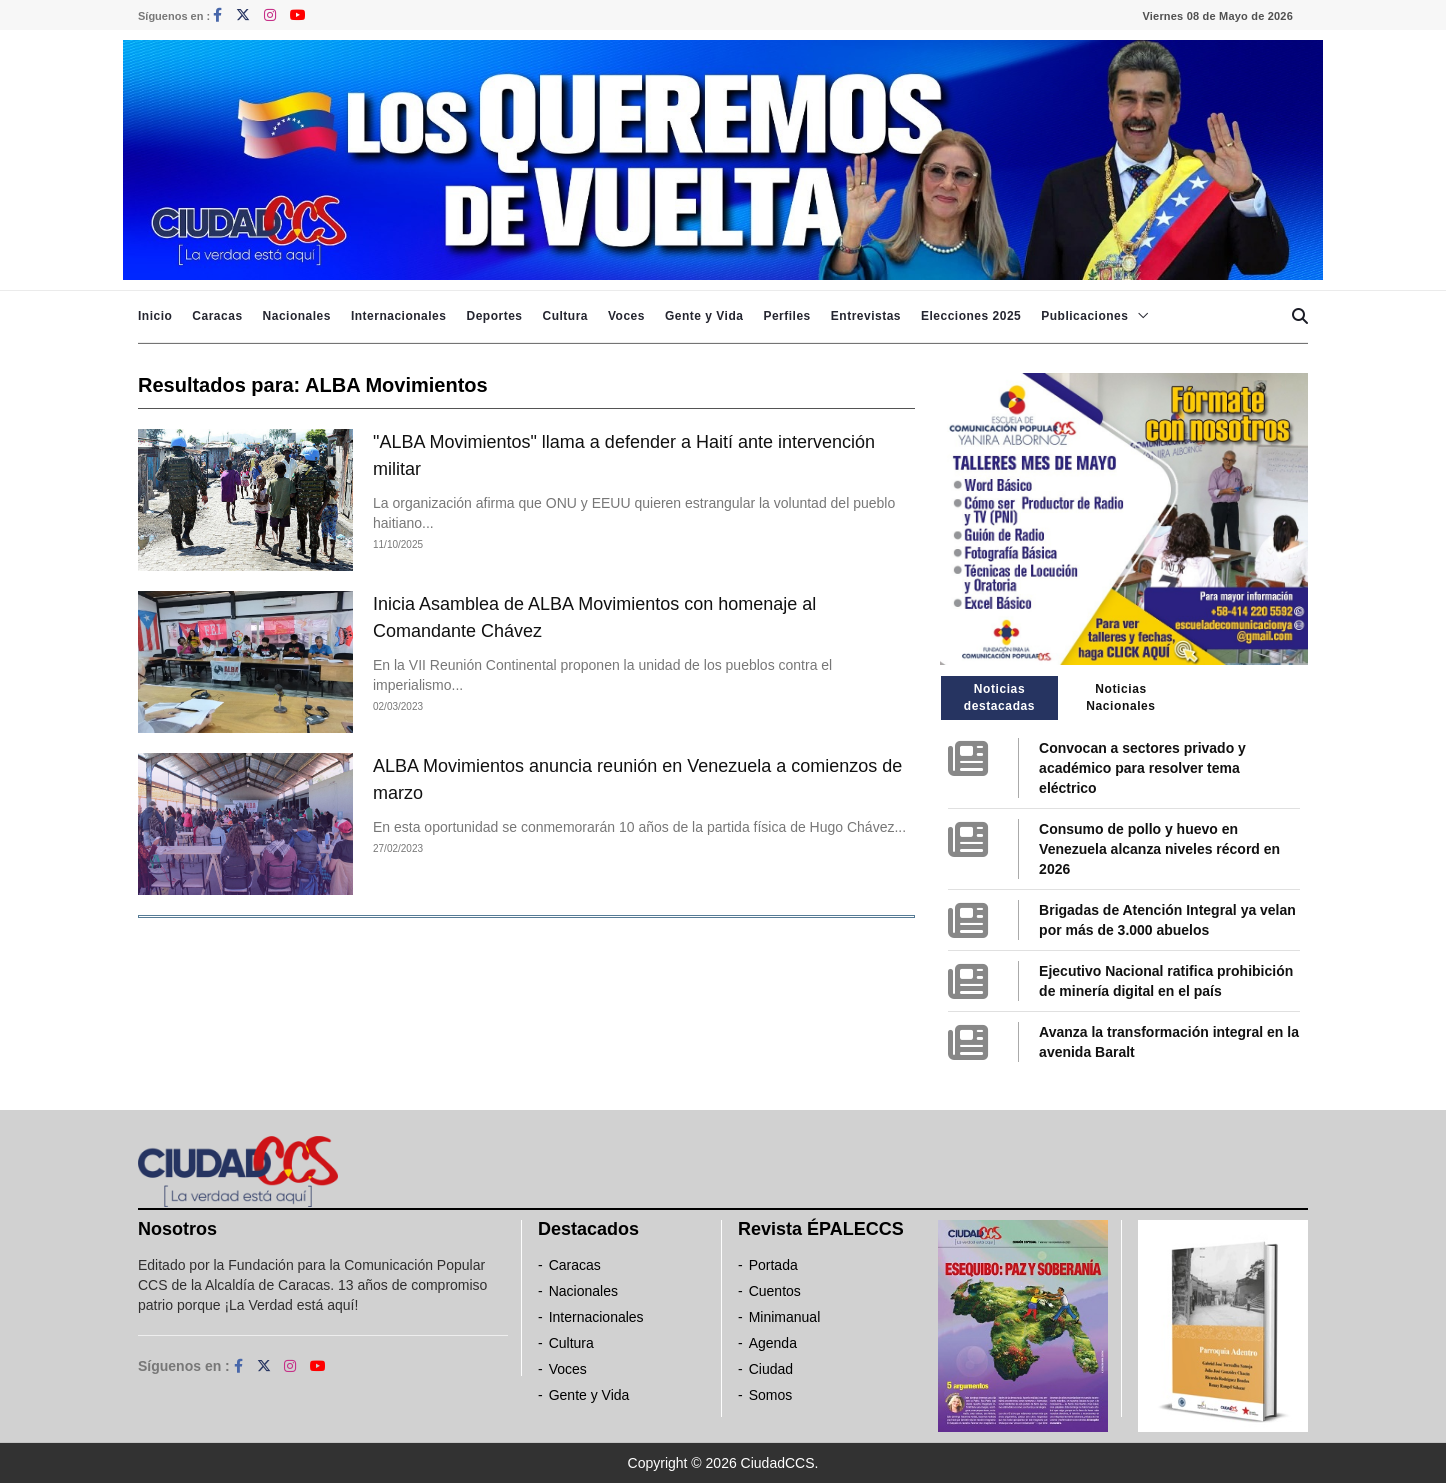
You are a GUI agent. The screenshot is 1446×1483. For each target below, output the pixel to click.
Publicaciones (1084, 316)
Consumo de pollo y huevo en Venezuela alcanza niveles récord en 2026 (1159, 849)
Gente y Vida (704, 316)
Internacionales (399, 316)
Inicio (155, 316)
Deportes (494, 316)
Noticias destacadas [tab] (999, 697)
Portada (773, 1265)
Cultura (565, 316)
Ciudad (771, 1369)
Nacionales (297, 316)
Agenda (773, 1343)
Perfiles (786, 316)
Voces (626, 316)
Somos (771, 1395)
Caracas (217, 316)
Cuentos (775, 1291)
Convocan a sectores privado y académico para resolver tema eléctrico (1142, 768)
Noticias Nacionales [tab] (1120, 697)
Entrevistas (866, 316)
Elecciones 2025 (971, 316)
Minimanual (785, 1317)
